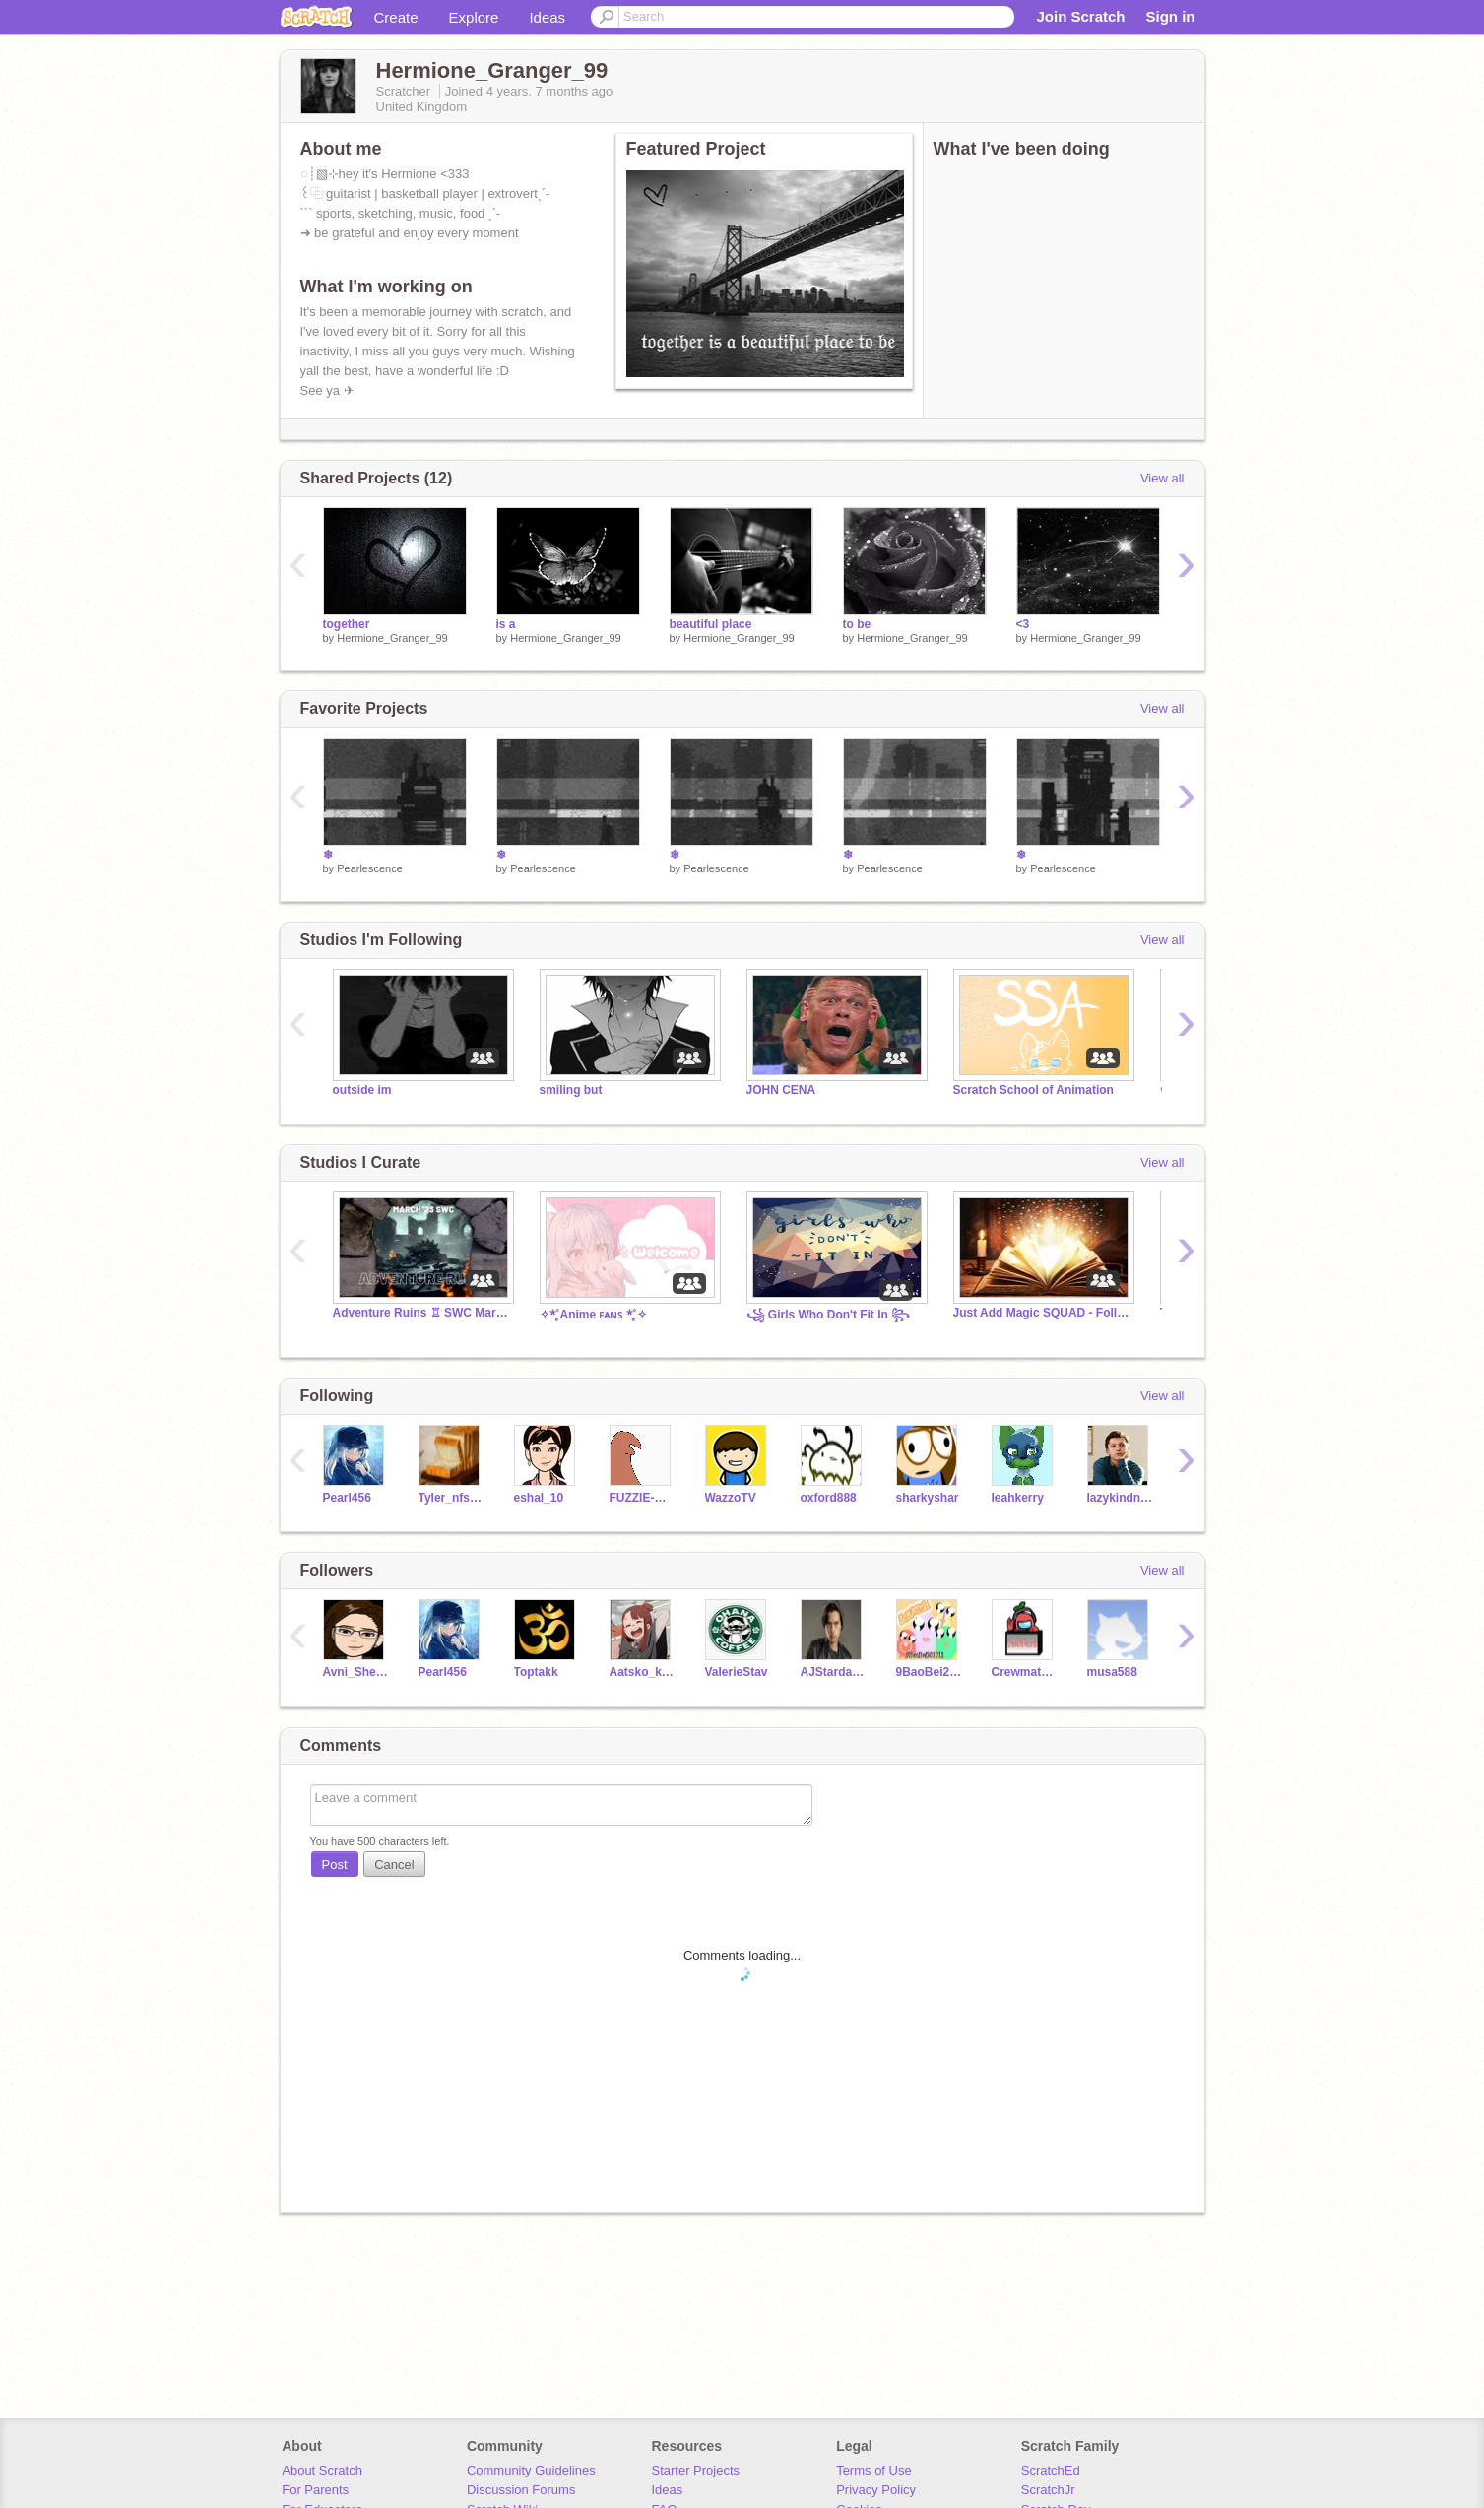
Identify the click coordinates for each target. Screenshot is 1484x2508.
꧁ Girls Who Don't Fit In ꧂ (828, 1314)
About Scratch (322, 2470)
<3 (1023, 624)
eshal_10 (539, 1498)
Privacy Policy (876, 2489)
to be (857, 624)
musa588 (1112, 1672)
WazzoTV (730, 1498)
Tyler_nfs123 (451, 1498)
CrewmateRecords (1025, 1672)
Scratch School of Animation (1033, 1090)
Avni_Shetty (356, 1672)
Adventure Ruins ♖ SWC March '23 (421, 1312)
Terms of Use (874, 2470)
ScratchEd (1050, 2470)
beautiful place (711, 624)
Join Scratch (1080, 16)
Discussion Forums (521, 2489)
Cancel (394, 1864)
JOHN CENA (781, 1090)
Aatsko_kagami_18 (643, 1672)
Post (335, 1864)
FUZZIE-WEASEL (643, 1498)
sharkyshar (927, 1498)
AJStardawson (834, 1672)
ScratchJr (1048, 2489)
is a (506, 624)
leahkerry (1018, 1498)
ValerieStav (736, 1672)
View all (1162, 478)
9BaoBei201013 (929, 1672)
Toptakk (536, 1672)
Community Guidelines (531, 2470)
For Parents (315, 2489)
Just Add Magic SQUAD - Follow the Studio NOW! (1041, 1312)
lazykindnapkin (1120, 1498)
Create (396, 17)
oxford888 (829, 1498)
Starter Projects (696, 2470)
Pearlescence (370, 868)
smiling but (571, 1090)
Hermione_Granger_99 (392, 638)
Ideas (547, 17)
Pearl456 (347, 1498)
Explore (474, 17)
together (346, 624)
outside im (362, 1090)
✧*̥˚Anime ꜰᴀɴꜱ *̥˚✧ (593, 1314)
